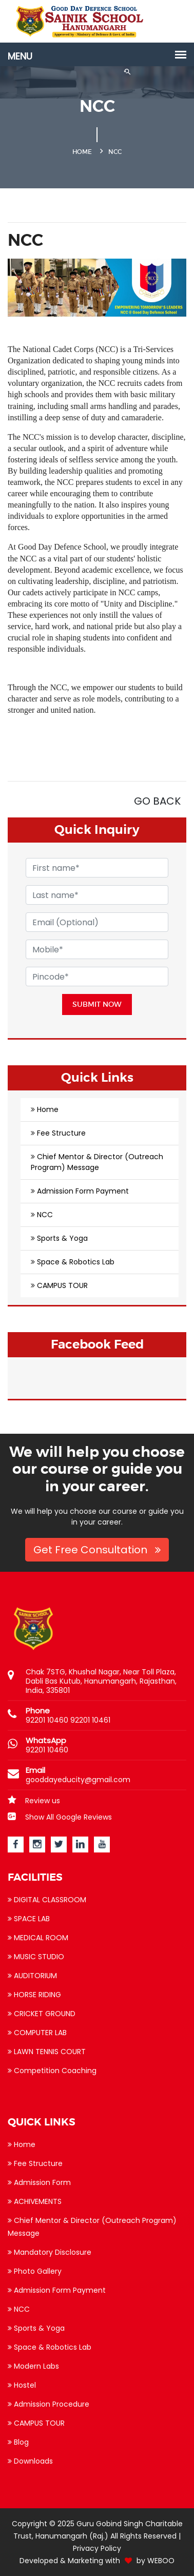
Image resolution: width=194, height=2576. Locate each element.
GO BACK (157, 801)
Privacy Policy (97, 2548)
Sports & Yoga (62, 1238)
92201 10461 (90, 1720)
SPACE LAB (29, 1919)
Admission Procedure (48, 2404)
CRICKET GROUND (41, 2013)
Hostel (22, 2385)
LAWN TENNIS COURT (47, 2051)
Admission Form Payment (83, 1191)
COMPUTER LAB (37, 2032)
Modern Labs (33, 2366)
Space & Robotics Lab (75, 1262)
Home (48, 1109)
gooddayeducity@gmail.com (78, 1779)
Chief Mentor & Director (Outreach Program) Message (97, 1162)
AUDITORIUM (32, 1975)
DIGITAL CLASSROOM (47, 1900)
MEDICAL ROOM (38, 1938)
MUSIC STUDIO (36, 1956)
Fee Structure (61, 1133)
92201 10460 (47, 1720)
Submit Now (97, 1004)
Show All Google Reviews (60, 1817)
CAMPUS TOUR (62, 1285)
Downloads (30, 2461)
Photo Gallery (35, 2271)
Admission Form (39, 2182)
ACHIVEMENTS (35, 2201)
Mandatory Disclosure (49, 2252)
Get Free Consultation (97, 1550)
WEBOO (160, 2560)
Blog (18, 2442)
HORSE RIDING (34, 1994)
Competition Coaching (52, 2070)
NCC (45, 1214)
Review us (34, 1801)
